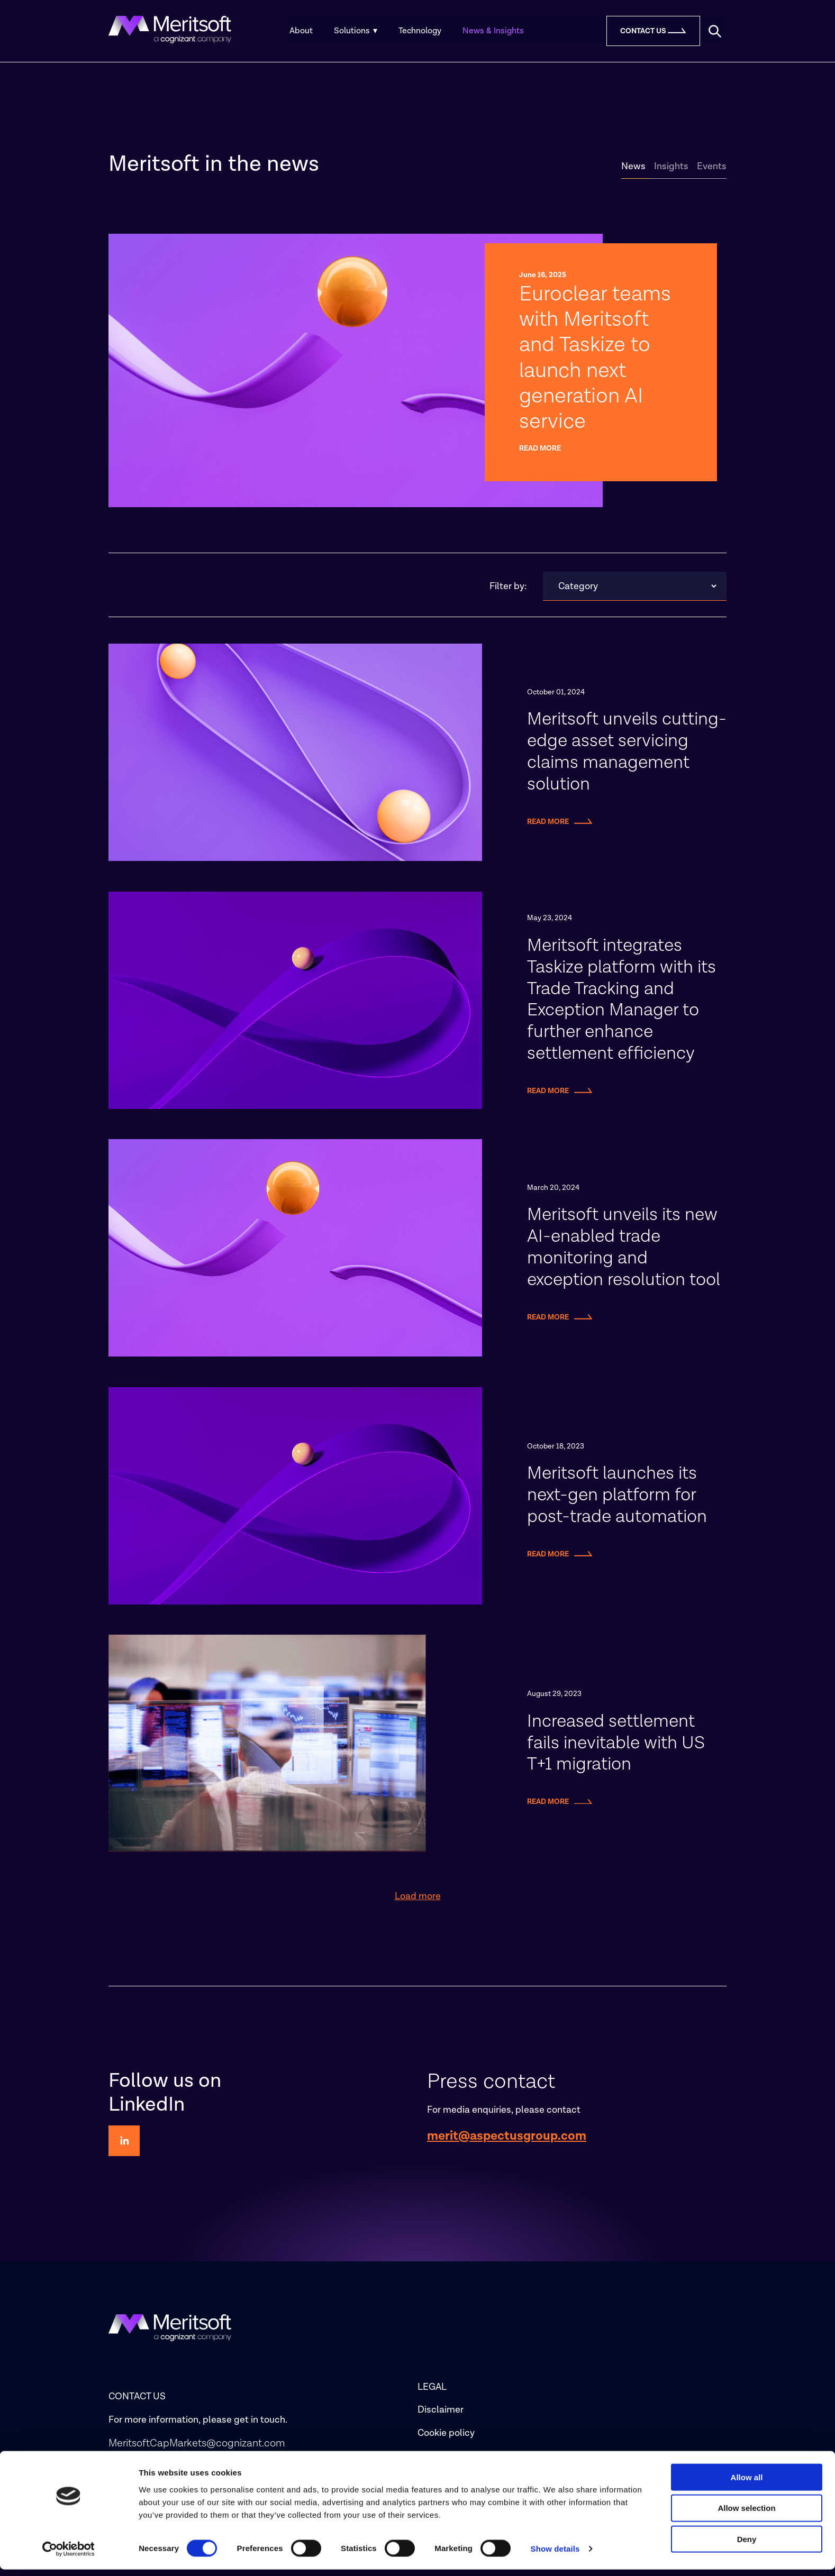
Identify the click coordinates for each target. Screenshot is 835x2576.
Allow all (747, 2483)
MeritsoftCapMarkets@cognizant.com (196, 2450)
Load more (418, 1902)
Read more (540, 455)
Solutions (355, 31)
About (301, 30)
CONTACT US (137, 2403)
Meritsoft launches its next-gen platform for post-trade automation (617, 1501)
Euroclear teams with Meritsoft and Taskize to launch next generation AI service (598, 361)
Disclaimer (441, 2416)
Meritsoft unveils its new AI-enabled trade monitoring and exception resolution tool (623, 1254)
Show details (555, 2555)
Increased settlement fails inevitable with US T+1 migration (616, 1749)
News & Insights (493, 30)
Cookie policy (446, 2439)
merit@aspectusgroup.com (506, 2142)
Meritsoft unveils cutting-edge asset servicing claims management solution (627, 759)
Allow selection (746, 2514)
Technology (419, 30)
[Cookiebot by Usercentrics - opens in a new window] (68, 2555)
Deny (747, 2545)
